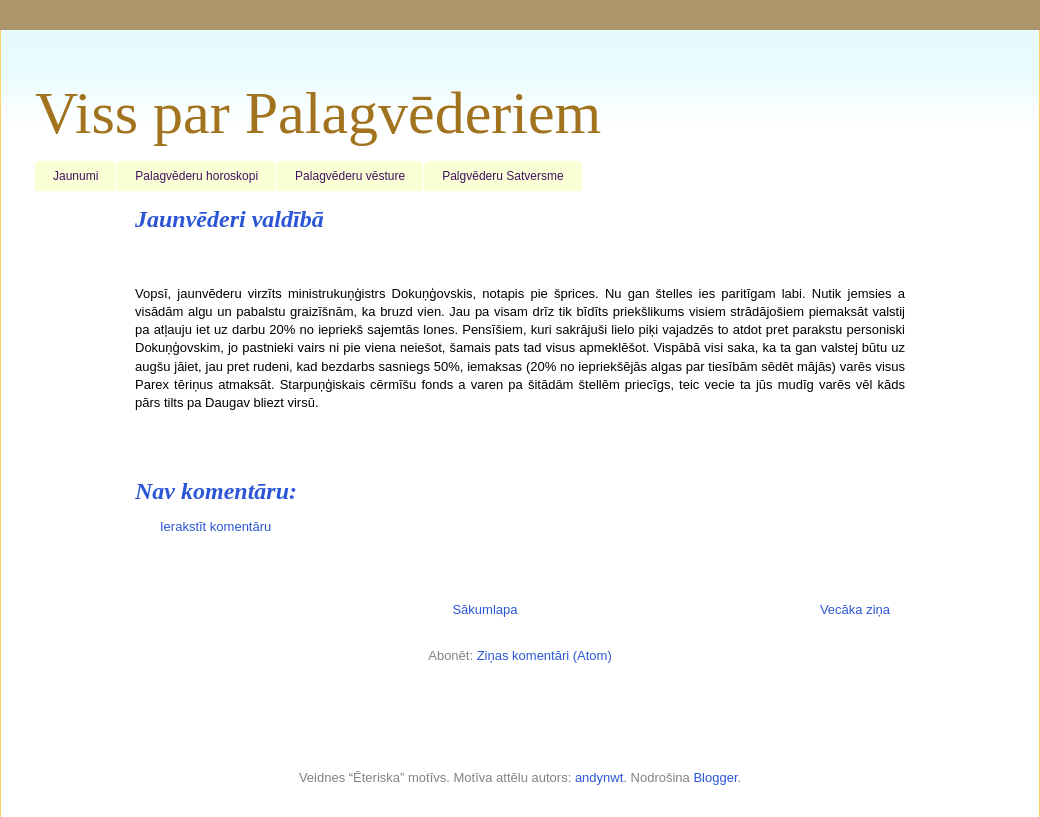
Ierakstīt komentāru (215, 526)
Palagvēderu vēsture (350, 176)
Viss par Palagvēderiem (318, 113)
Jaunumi (75, 176)
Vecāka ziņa (855, 609)
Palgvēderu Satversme (502, 176)
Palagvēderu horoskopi (196, 176)
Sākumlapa (484, 609)
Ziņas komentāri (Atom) (544, 655)
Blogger (715, 777)
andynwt (599, 777)
